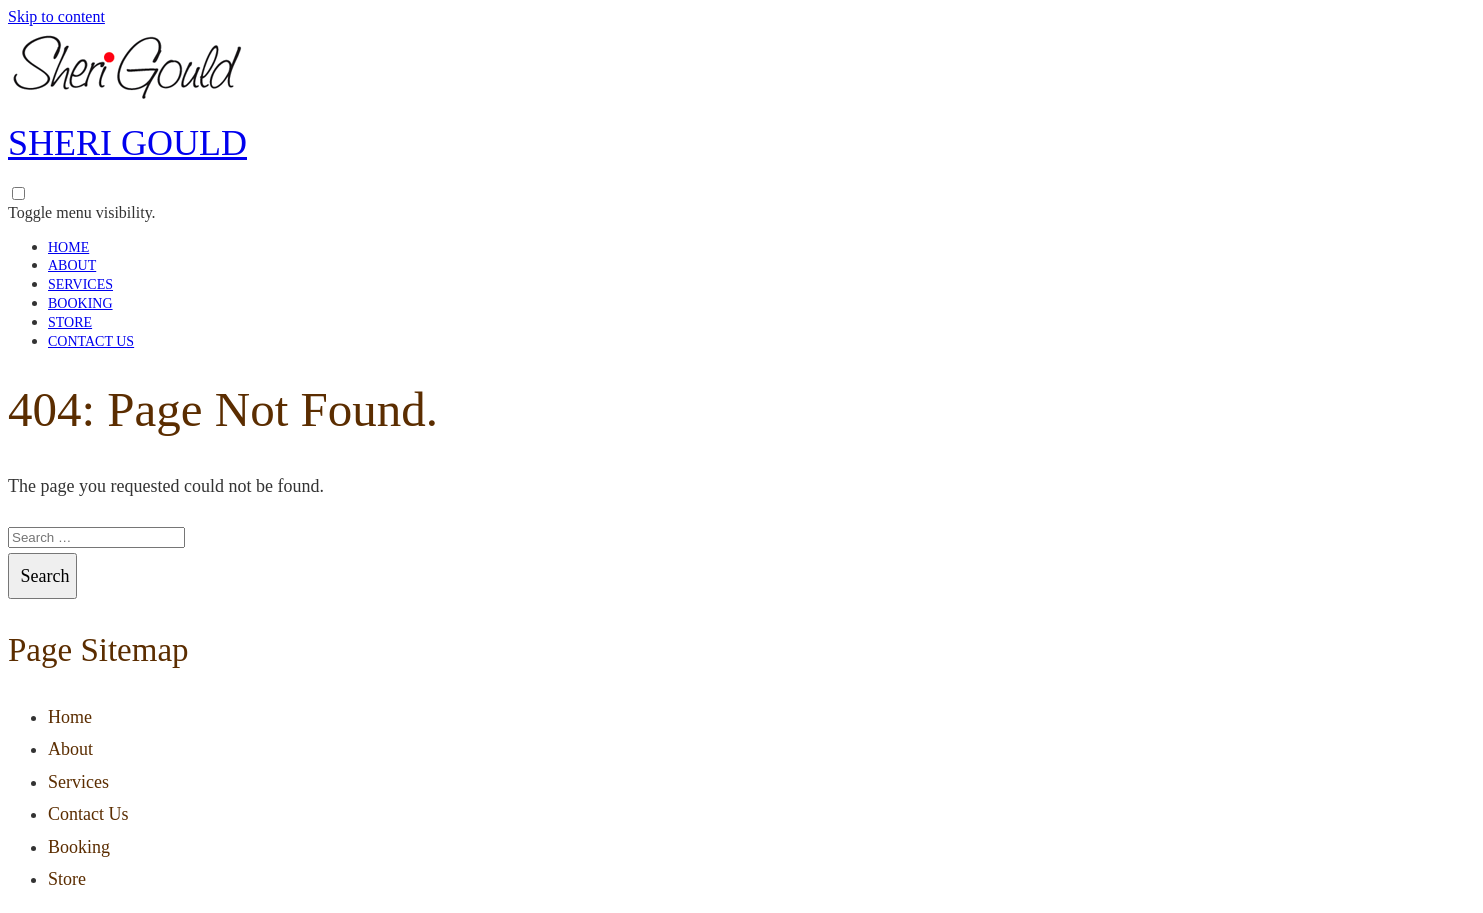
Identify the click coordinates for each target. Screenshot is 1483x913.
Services (80, 284)
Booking (80, 303)
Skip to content (56, 16)
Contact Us (91, 341)
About (72, 265)
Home (68, 247)
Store (70, 322)
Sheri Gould (127, 143)
